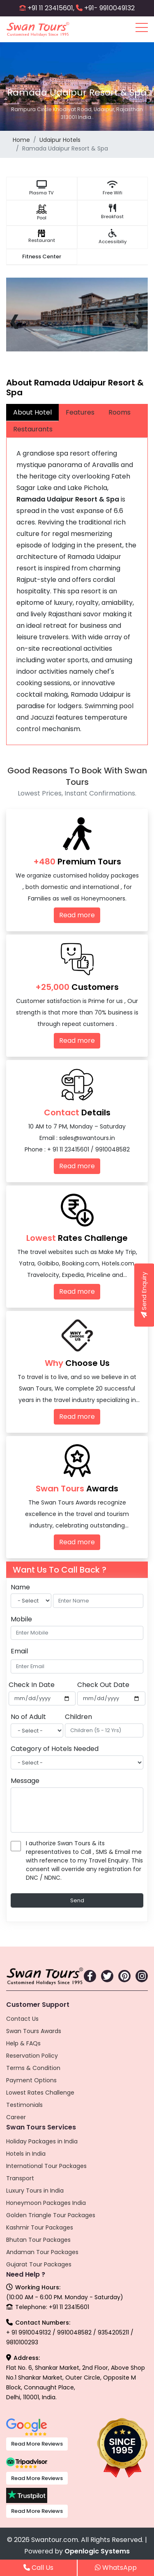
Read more (77, 915)
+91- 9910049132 (109, 8)
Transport (20, 2178)
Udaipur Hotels (59, 140)
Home (21, 140)
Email (19, 1651)
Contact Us (22, 2019)
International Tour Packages (46, 2166)
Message (25, 1780)
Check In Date (32, 1684)
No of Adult (28, 1716)
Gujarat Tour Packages (38, 2264)
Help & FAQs (23, 2043)
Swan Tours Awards (33, 2031)
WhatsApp (116, 2567)
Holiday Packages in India (42, 2141)
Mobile (21, 1619)
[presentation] (14, 319)
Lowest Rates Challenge (40, 2092)
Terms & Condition (33, 2068)
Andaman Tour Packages (42, 2252)
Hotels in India (26, 2154)
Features (80, 412)
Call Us (38, 2567)
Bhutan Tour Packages (38, 2240)
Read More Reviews (37, 2444)
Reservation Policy (32, 2056)
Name (20, 1587)
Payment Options (31, 2080)
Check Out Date (103, 1684)
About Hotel (32, 412)
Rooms (119, 412)
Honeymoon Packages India (46, 2203)
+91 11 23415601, (51, 8)
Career (16, 2117)
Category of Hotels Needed (55, 1748)
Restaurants (33, 429)
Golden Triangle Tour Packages (50, 2215)
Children (78, 1716)
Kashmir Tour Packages (39, 2227)
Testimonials (24, 2105)
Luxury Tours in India (35, 2190)
